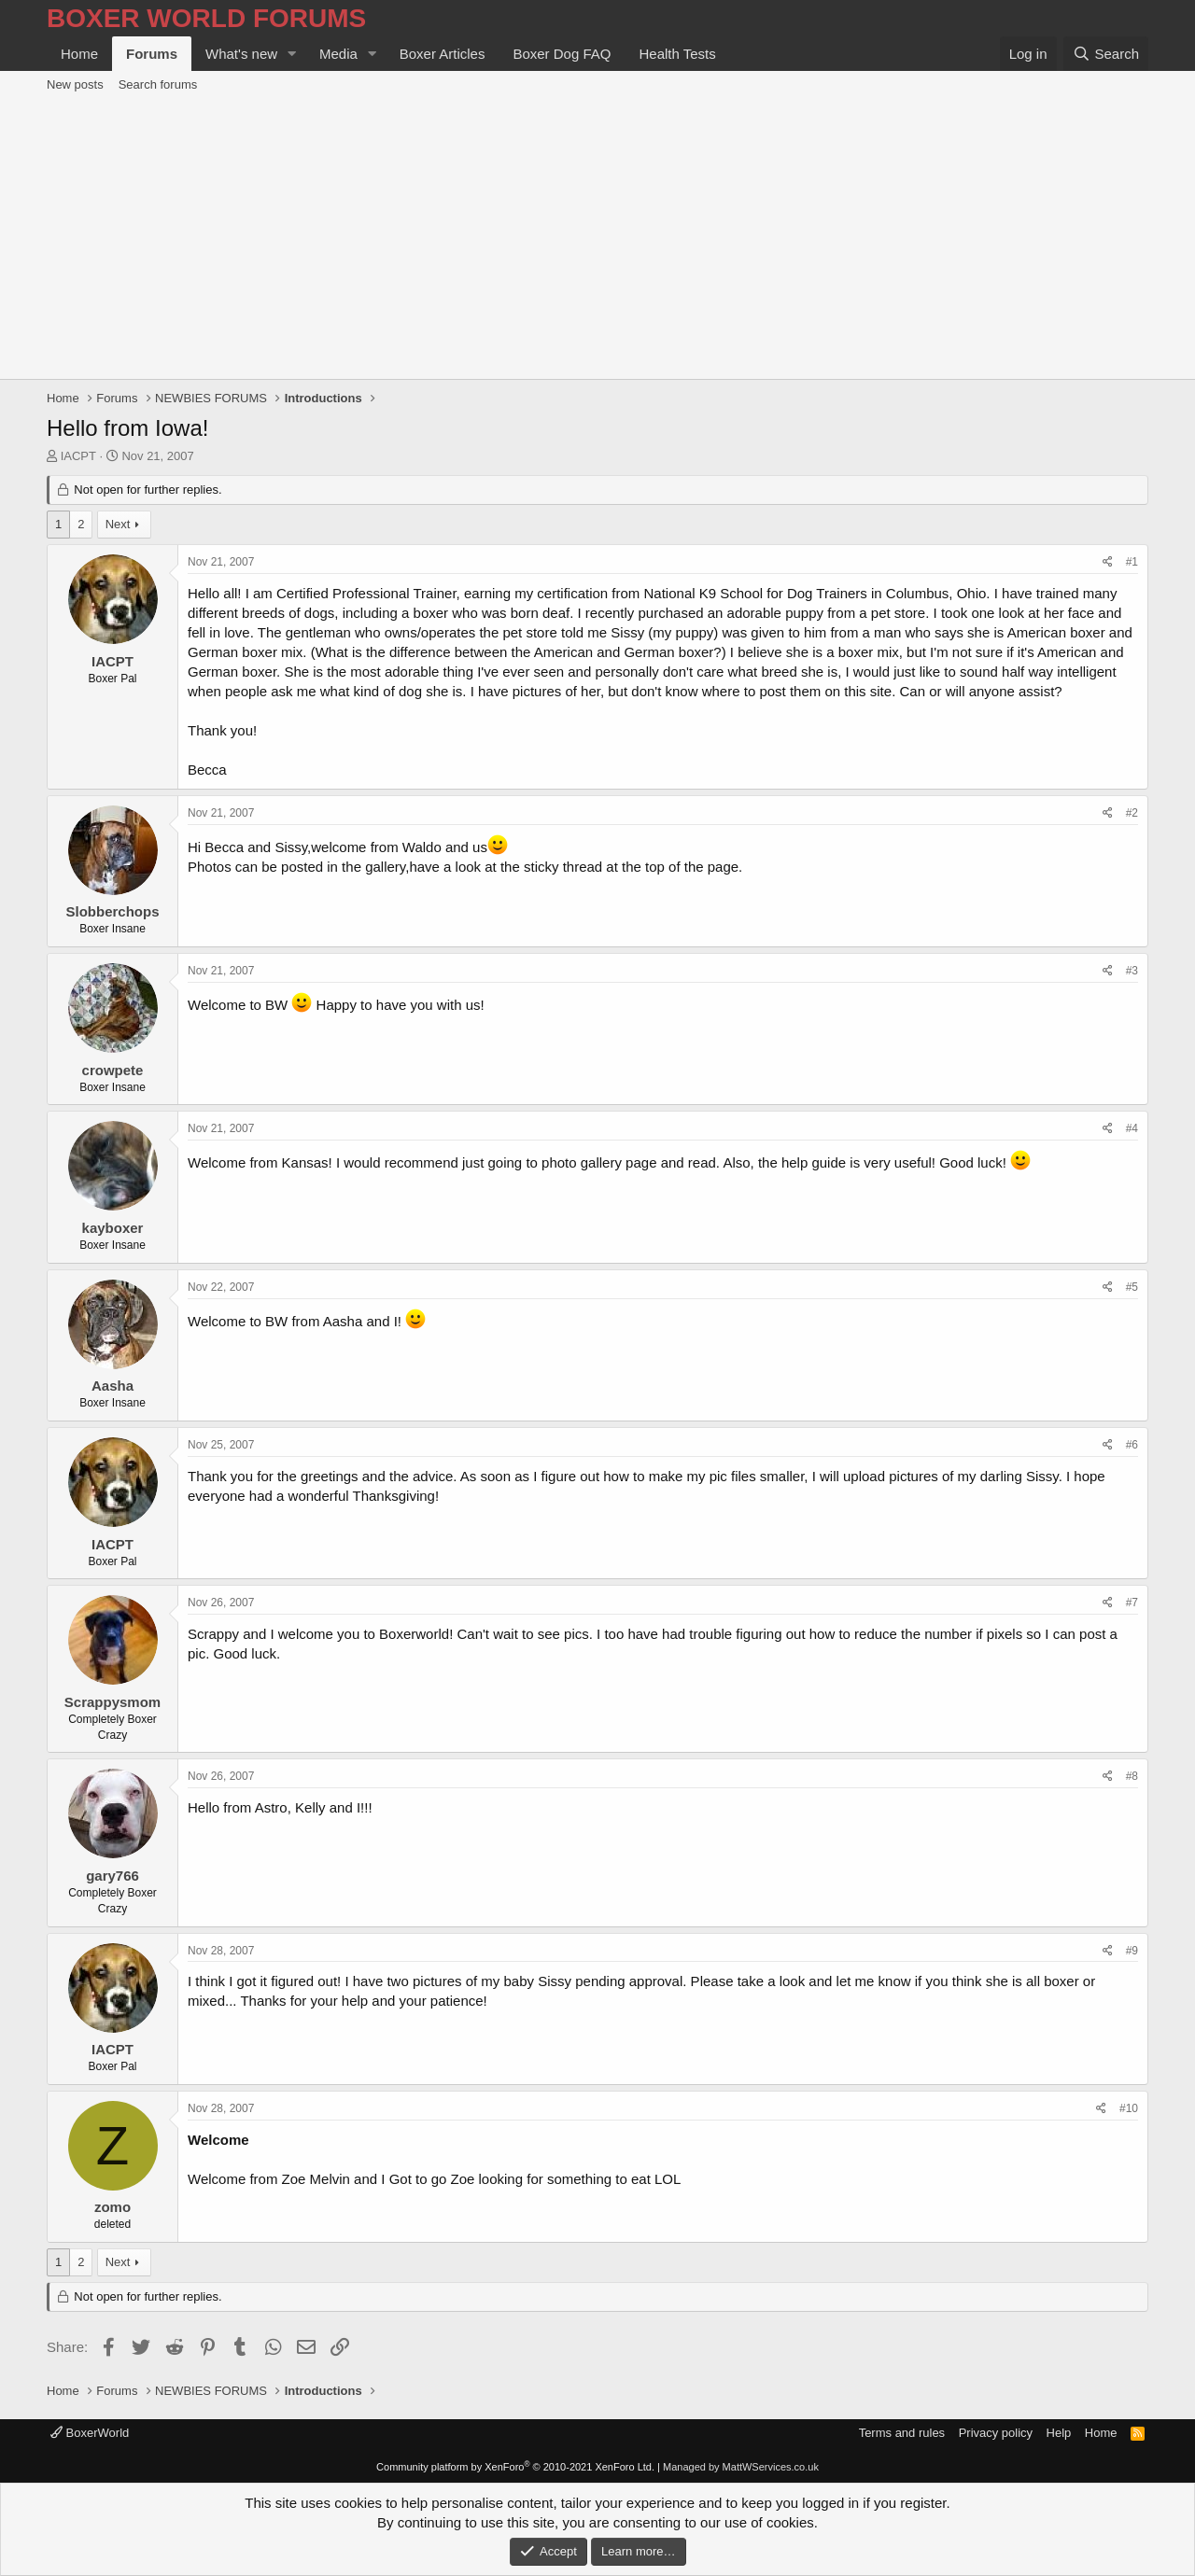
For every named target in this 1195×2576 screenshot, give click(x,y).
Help (1059, 2433)
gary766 (112, 1875)
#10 (1128, 2108)
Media (338, 54)
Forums (151, 54)
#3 (1132, 970)
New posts (75, 84)
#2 (1132, 812)
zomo (112, 2207)
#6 (1132, 1444)
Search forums (158, 84)
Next (118, 524)
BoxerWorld (89, 2433)
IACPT (78, 456)
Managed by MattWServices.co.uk (741, 2466)
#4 (1132, 1128)
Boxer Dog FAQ (562, 54)
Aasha (112, 1385)
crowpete (113, 1070)
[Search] (1105, 53)
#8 (1132, 1776)
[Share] (1107, 562)
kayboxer (113, 1228)
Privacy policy (996, 2433)
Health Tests (677, 54)
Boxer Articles (442, 54)
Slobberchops (112, 911)
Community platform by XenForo (515, 2466)
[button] (292, 53)
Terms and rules (902, 2433)
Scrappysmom (112, 1702)
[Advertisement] (597, 239)
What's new (241, 54)
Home (79, 54)
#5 (1132, 1287)
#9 (1132, 1950)
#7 (1132, 1602)
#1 (1132, 561)
